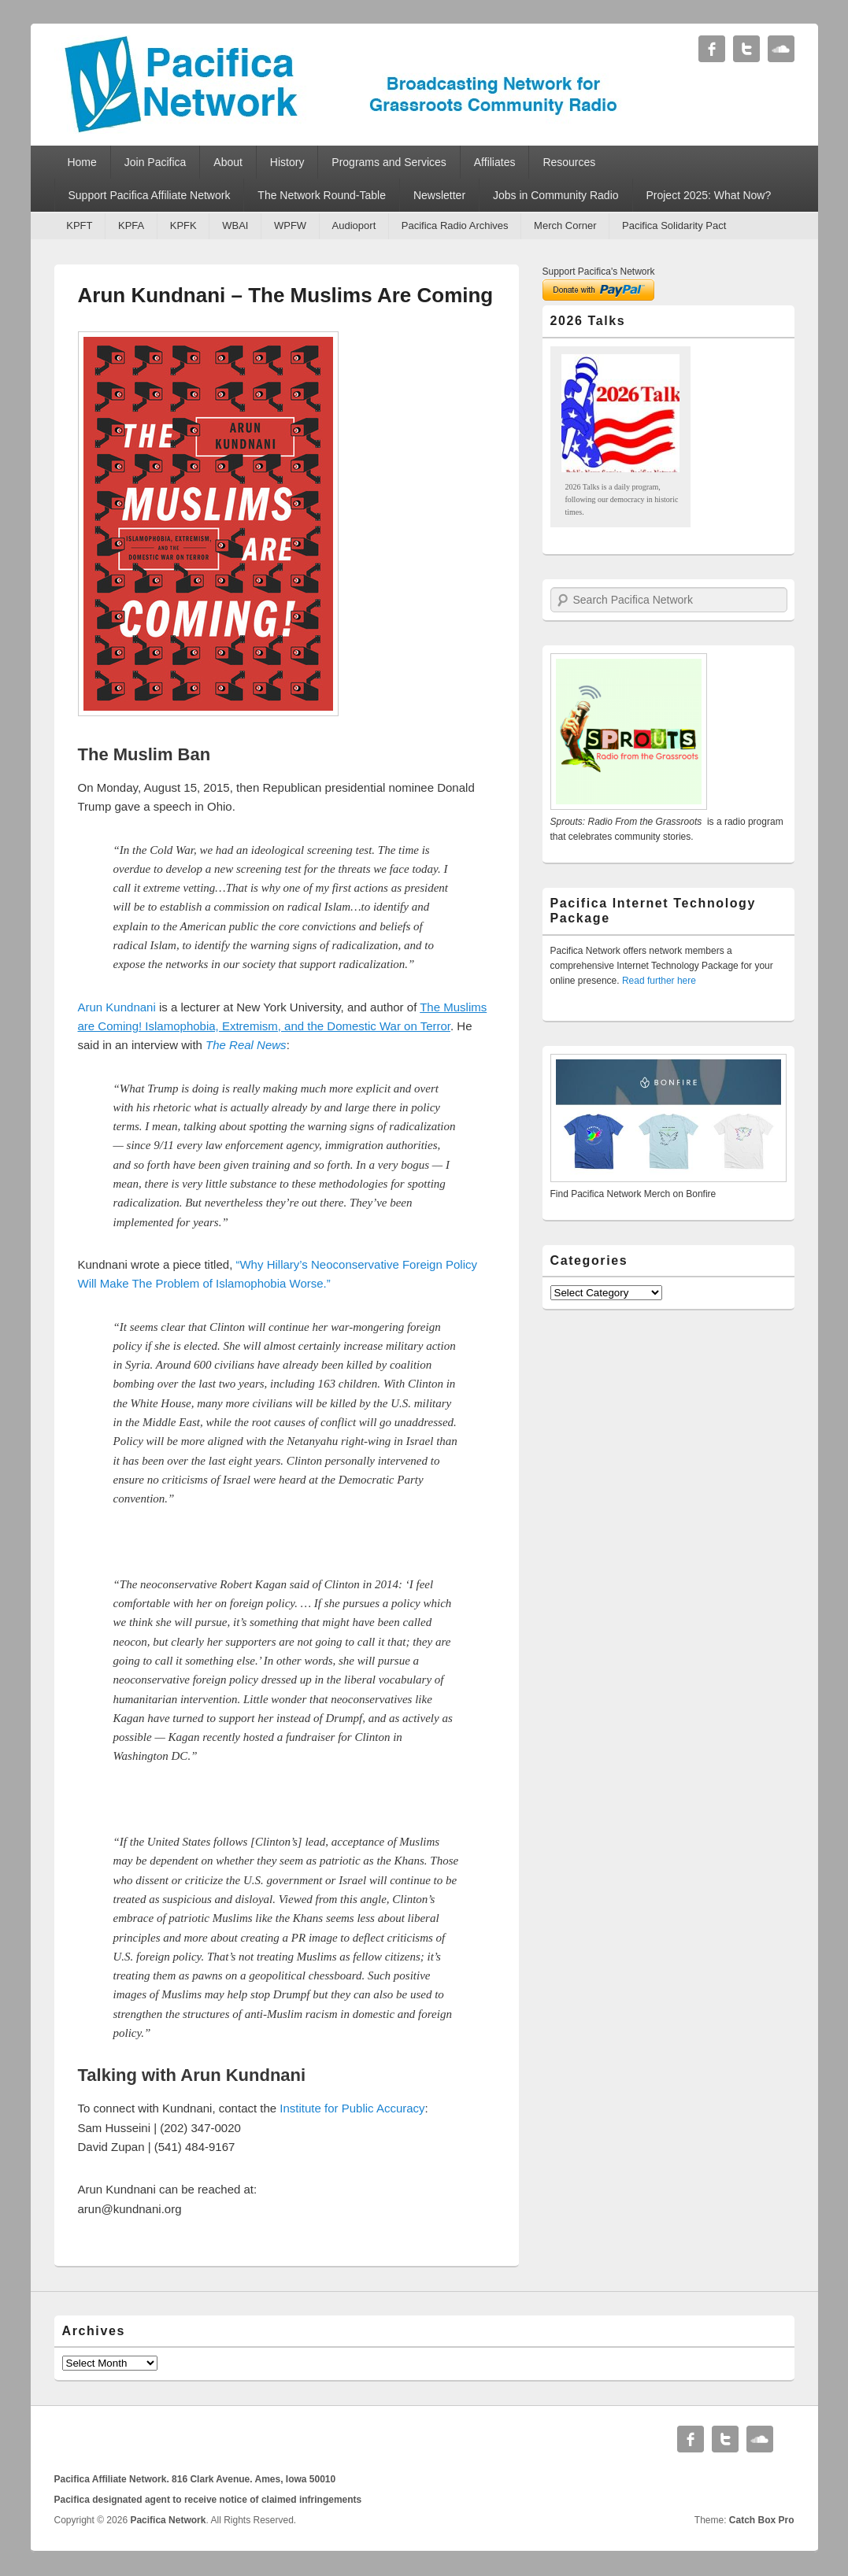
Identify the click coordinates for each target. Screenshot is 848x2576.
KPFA (131, 225)
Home (81, 162)
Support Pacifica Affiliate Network (149, 195)
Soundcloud (781, 48)
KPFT (79, 225)
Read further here (659, 980)
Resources (568, 162)
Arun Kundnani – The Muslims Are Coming (286, 295)
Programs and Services (388, 162)
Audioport (354, 225)
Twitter (746, 48)
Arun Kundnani (117, 1007)
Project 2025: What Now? (708, 195)
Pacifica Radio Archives (455, 225)
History (287, 162)
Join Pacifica (155, 162)
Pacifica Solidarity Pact (674, 225)
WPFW (290, 225)
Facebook (711, 48)
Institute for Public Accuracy (352, 2108)
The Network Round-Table (321, 195)
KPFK (183, 225)
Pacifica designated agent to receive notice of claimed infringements (208, 2499)
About (228, 162)
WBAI (235, 225)
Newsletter (439, 195)
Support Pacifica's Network (598, 271)
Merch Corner (565, 225)
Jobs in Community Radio (556, 195)
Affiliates (495, 162)
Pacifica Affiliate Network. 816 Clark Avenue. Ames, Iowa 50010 (195, 2479)
